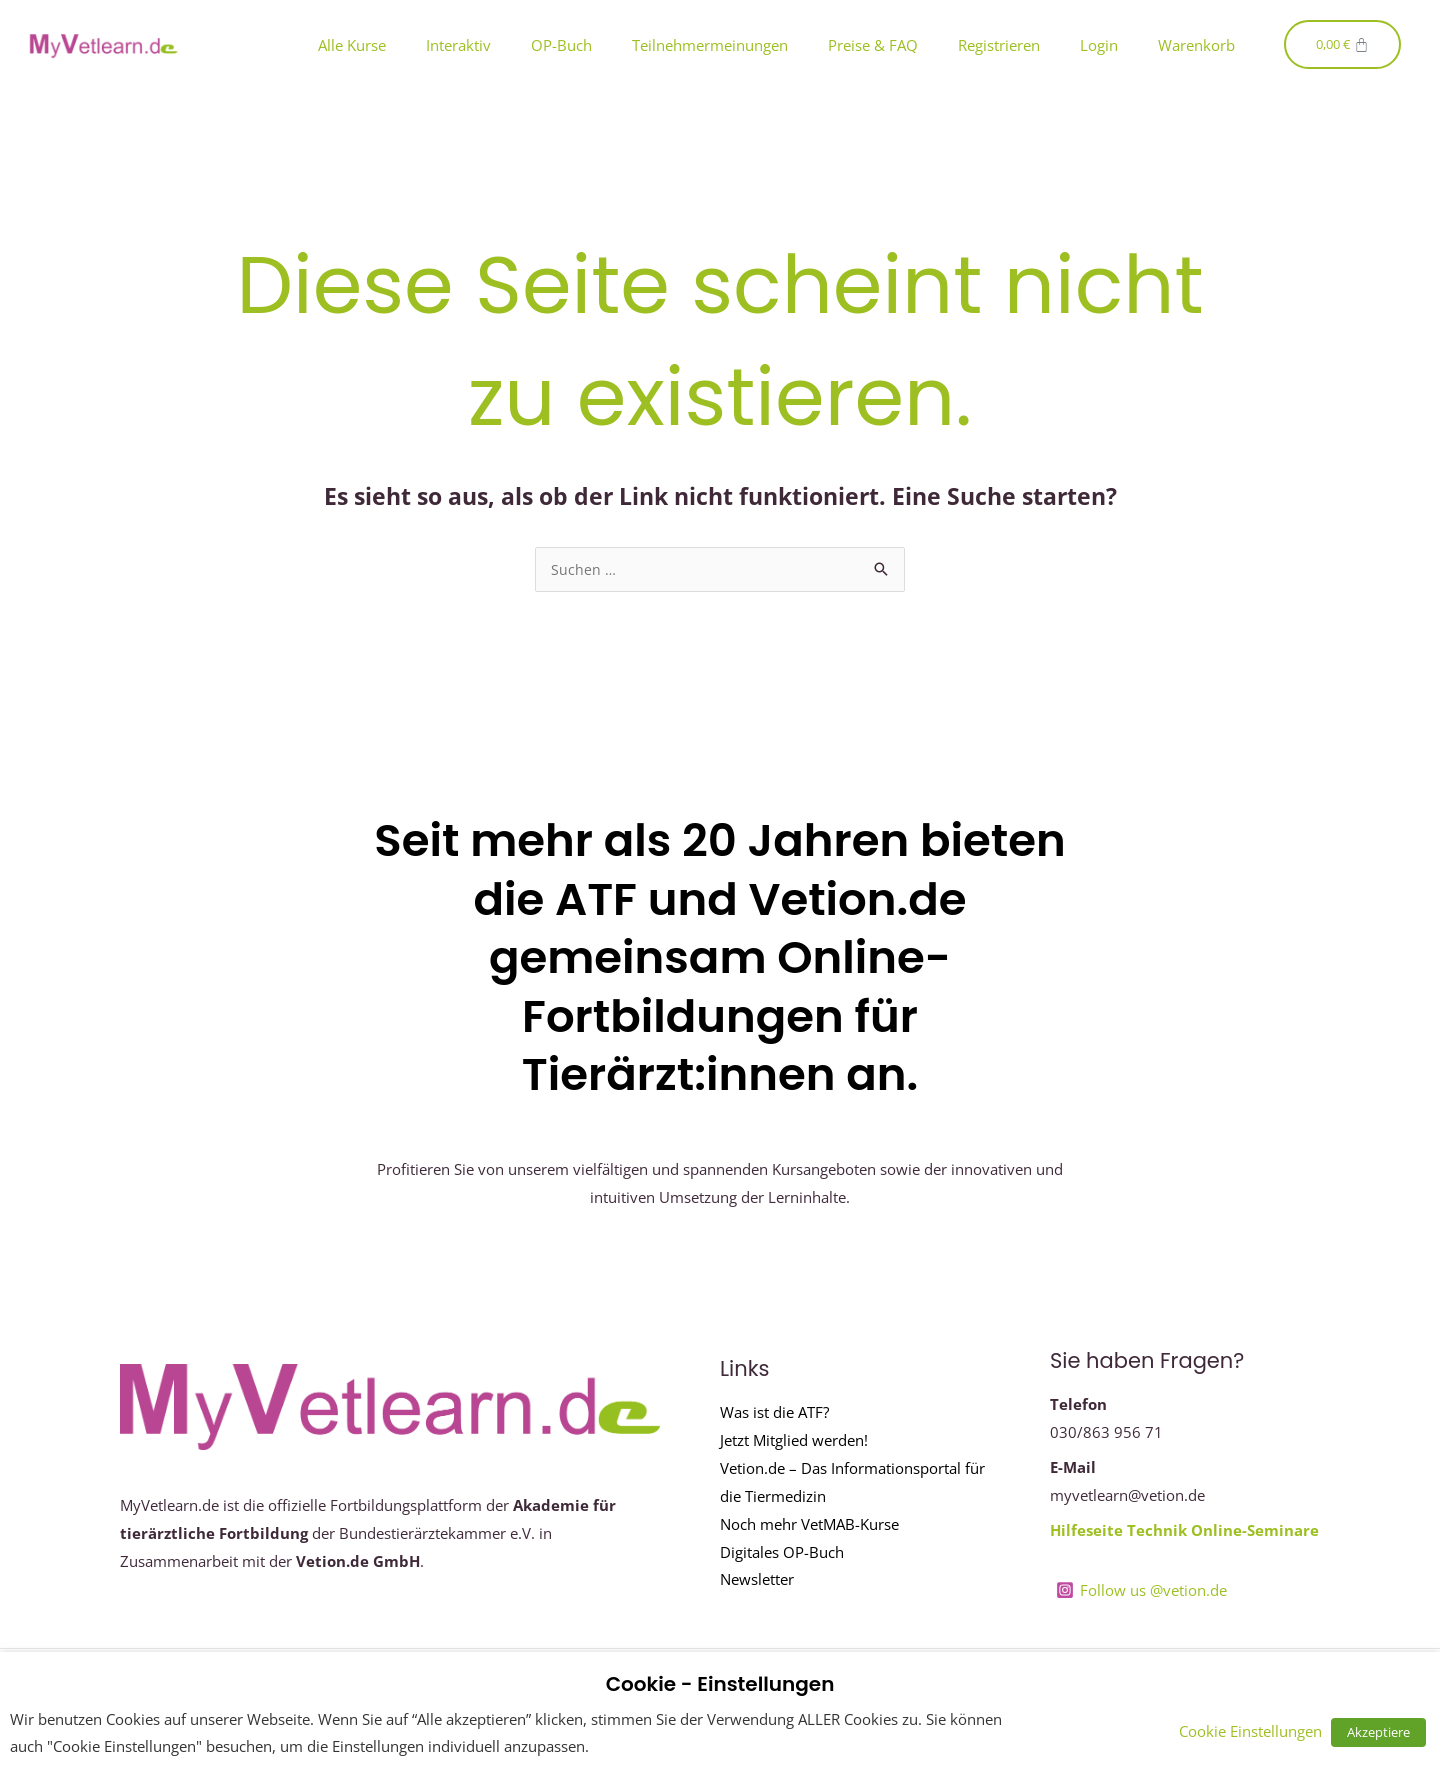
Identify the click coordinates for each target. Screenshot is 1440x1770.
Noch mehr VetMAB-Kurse (809, 1525)
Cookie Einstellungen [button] (1258, 1731)
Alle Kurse (352, 45)
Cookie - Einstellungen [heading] (720, 1684)
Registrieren (999, 45)
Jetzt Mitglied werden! (794, 1441)
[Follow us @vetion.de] (1141, 1591)
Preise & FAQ (873, 45)
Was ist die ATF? (774, 1413)
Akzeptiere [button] (1382, 1732)
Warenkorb (1196, 45)
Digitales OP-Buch (782, 1553)
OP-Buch (561, 45)
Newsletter (757, 1580)
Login (1099, 45)
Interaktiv (458, 45)
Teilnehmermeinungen (710, 45)
